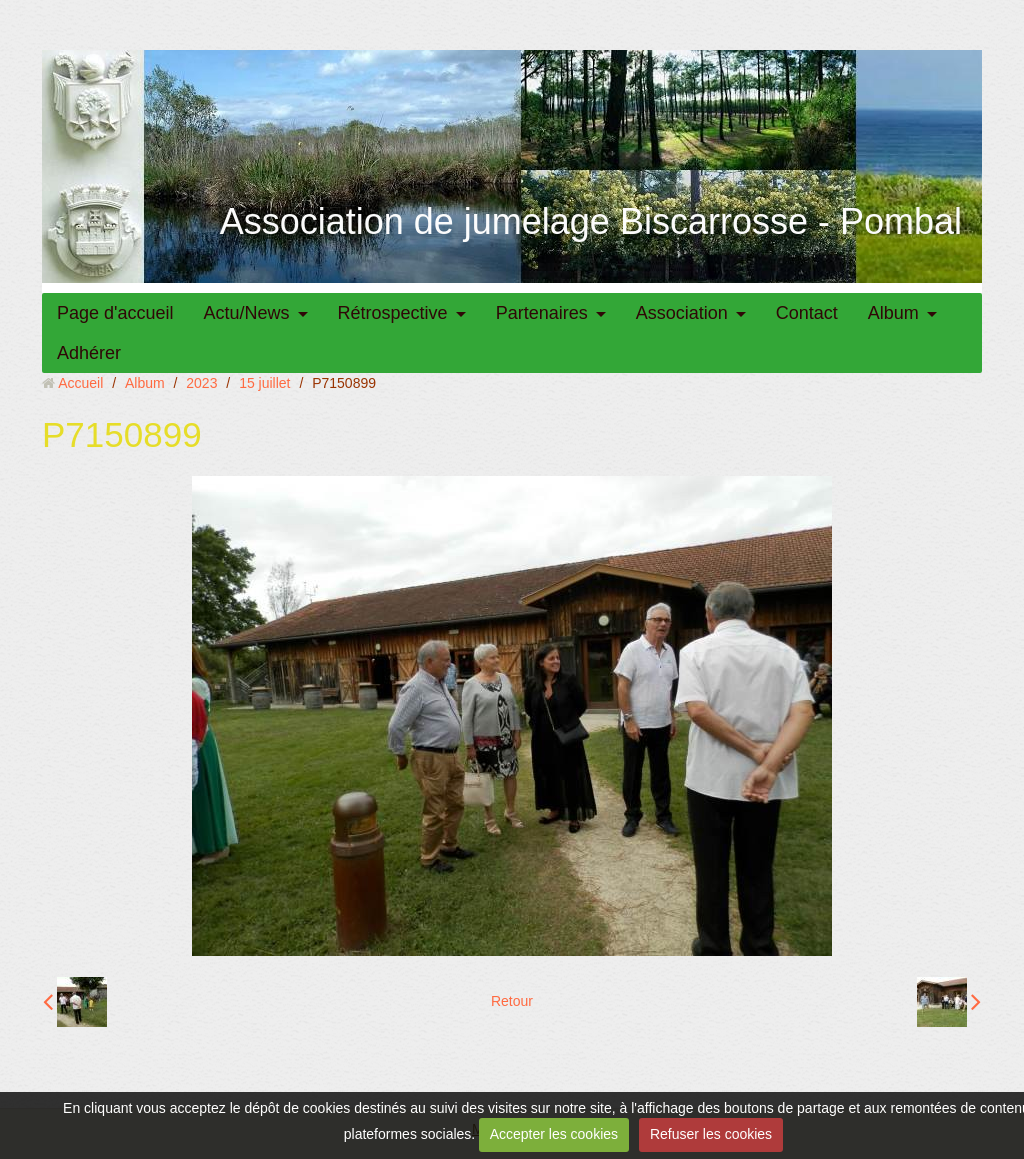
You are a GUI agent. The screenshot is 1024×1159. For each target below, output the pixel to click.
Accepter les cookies (554, 1134)
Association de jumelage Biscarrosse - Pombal (591, 221)
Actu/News (247, 313)
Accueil (80, 383)
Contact (807, 313)
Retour (512, 1001)
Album (893, 313)
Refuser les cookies (711, 1134)
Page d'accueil (115, 313)
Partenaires (542, 313)
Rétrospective (393, 313)
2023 (201, 383)
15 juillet (264, 383)
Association (682, 313)
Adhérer (89, 353)
